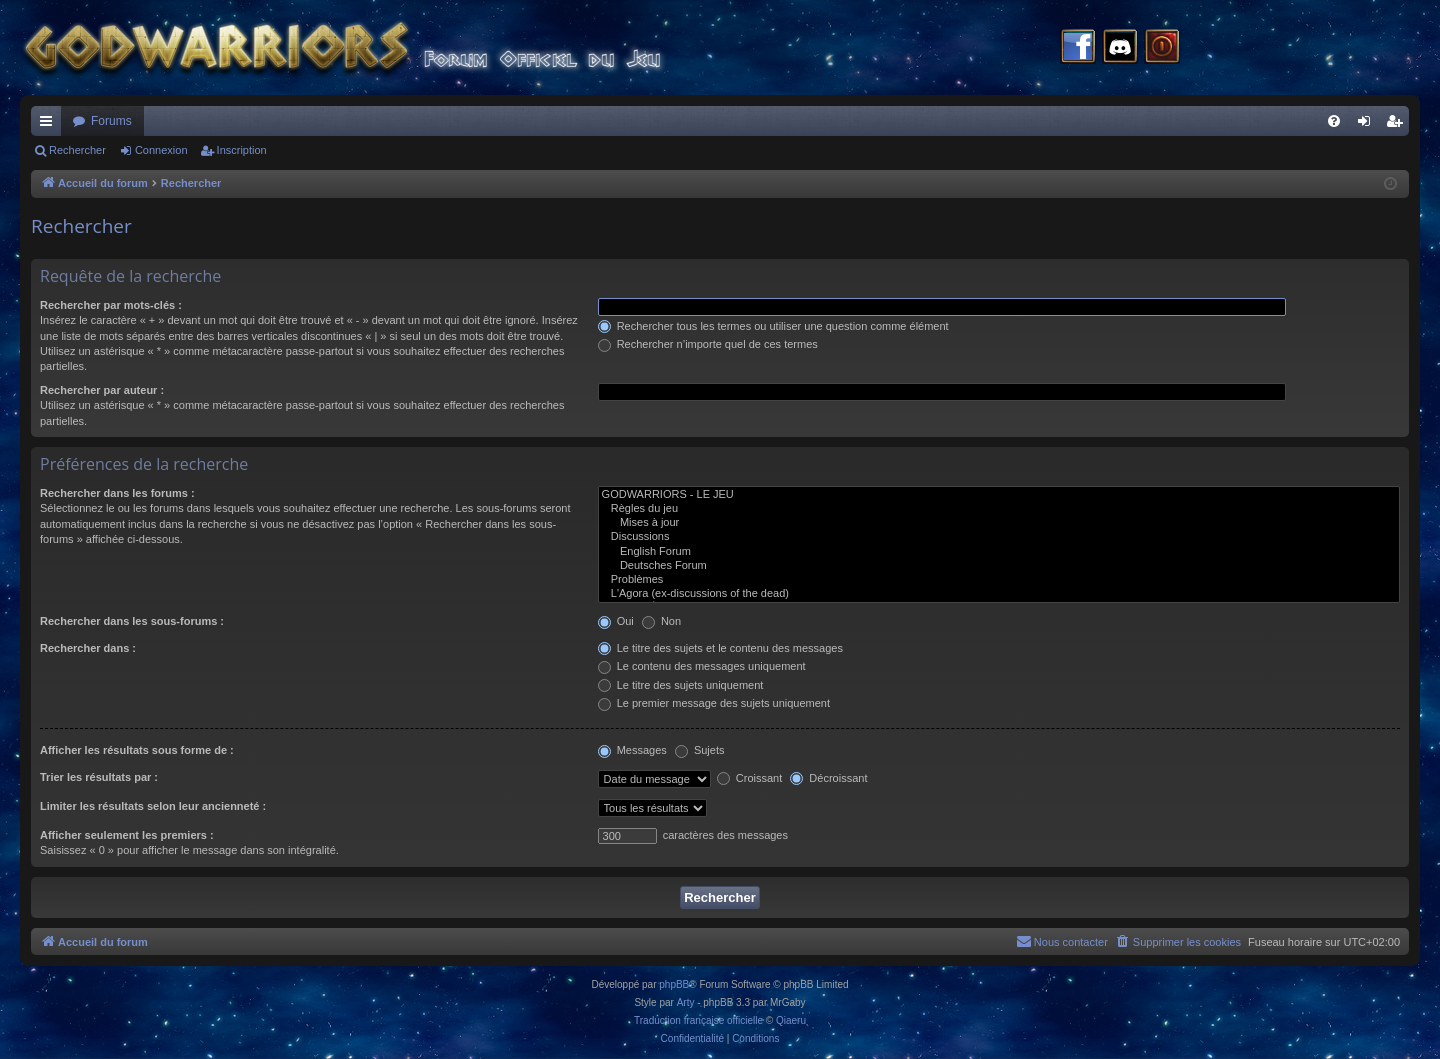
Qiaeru (791, 1020)
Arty (686, 1002)
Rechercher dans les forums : (117, 493)
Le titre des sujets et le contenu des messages (720, 648)
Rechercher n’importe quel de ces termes (708, 344)
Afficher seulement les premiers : (127, 835)
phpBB (674, 984)
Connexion (161, 150)
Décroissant (828, 778)
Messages (632, 750)
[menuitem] (1334, 121)
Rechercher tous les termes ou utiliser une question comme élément (773, 326)
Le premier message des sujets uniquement (714, 703)
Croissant (750, 778)
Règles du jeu (999, 509)
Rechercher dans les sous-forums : (132, 621)
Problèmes (999, 580)
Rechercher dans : (88, 648)
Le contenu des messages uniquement (702, 666)
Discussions (999, 537)
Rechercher (77, 150)
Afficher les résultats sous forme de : (137, 750)
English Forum (999, 552)
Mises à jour (999, 523)
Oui (616, 621)
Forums (111, 121)
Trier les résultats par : (99, 777)
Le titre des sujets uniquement (681, 685)
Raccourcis (50, 125)
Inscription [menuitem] (1398, 125)
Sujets (700, 750)
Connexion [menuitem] (1368, 125)
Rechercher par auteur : (102, 390)
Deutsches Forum (999, 566)
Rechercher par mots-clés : (111, 305)
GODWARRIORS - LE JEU (999, 495)
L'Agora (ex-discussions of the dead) (999, 594)
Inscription (242, 150)
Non (661, 621)
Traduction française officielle (698, 1020)
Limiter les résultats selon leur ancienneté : (153, 806)
